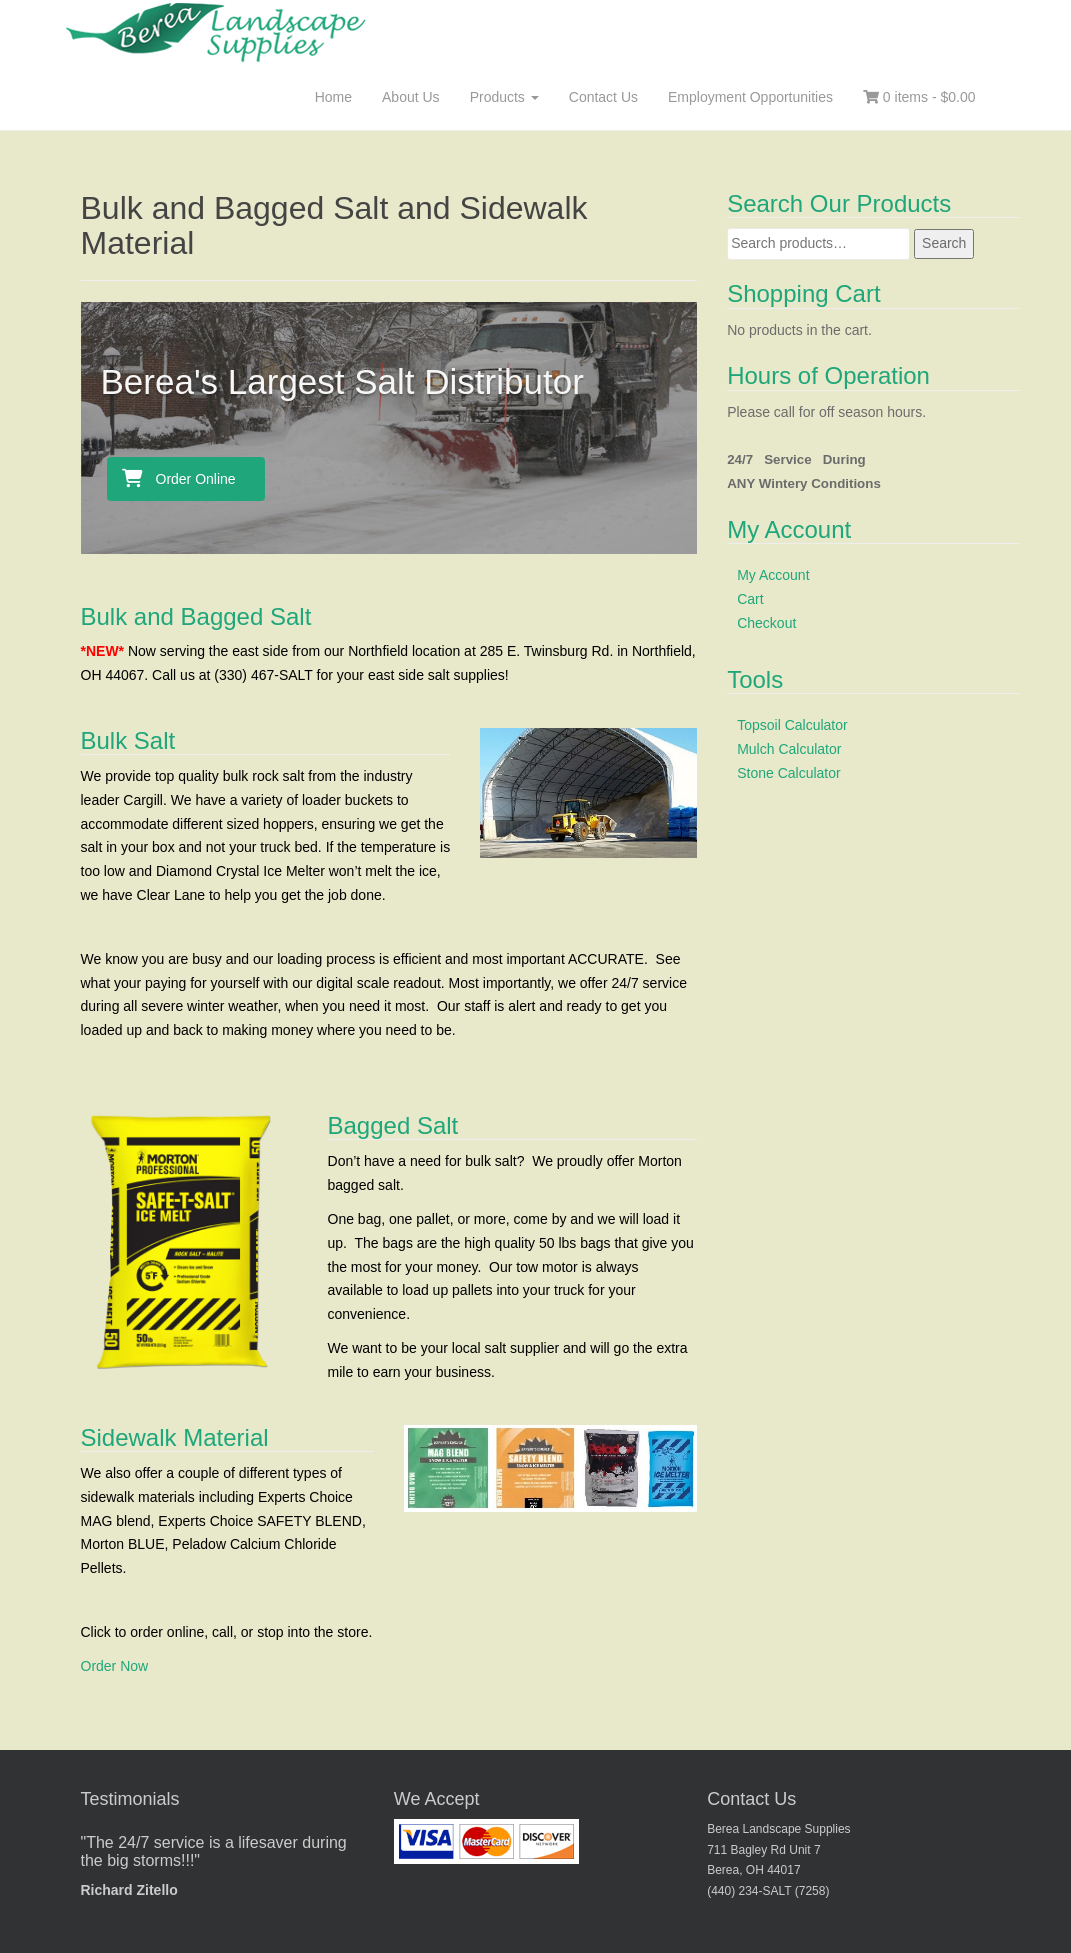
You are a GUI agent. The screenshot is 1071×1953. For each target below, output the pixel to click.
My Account (773, 575)
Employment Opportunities (750, 97)
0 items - (919, 97)
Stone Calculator (789, 773)
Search (944, 243)
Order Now (115, 1666)
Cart (750, 599)
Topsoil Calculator (792, 725)
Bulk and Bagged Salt (196, 616)
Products (504, 97)
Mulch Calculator (789, 749)
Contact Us (603, 97)
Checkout (766, 623)
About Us (411, 97)
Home (333, 97)
